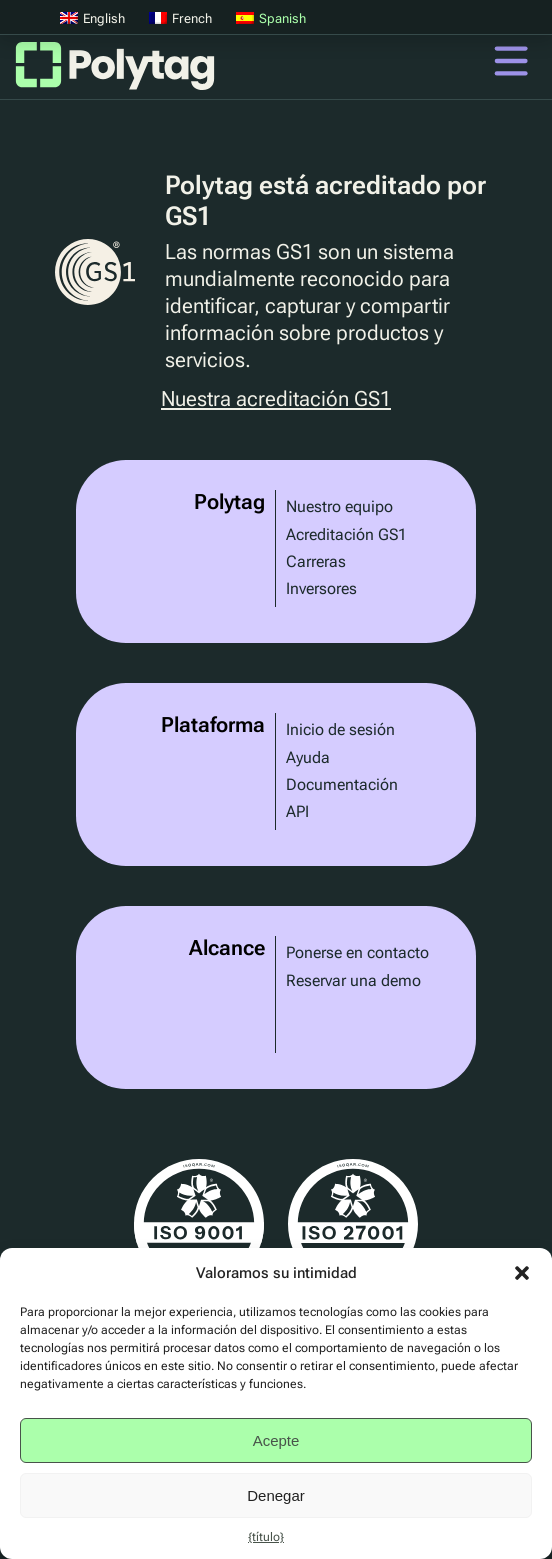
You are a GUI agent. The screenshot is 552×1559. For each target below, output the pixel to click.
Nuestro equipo (339, 506)
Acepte (276, 1440)
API (297, 811)
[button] (522, 1273)
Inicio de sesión (340, 729)
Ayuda (308, 757)
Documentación (342, 784)
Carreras (316, 561)
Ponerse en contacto (357, 952)
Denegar (276, 1495)
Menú (511, 61)
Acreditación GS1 (346, 534)
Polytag (115, 72)
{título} (266, 1537)
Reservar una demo (353, 980)
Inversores (321, 588)
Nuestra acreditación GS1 (276, 399)
